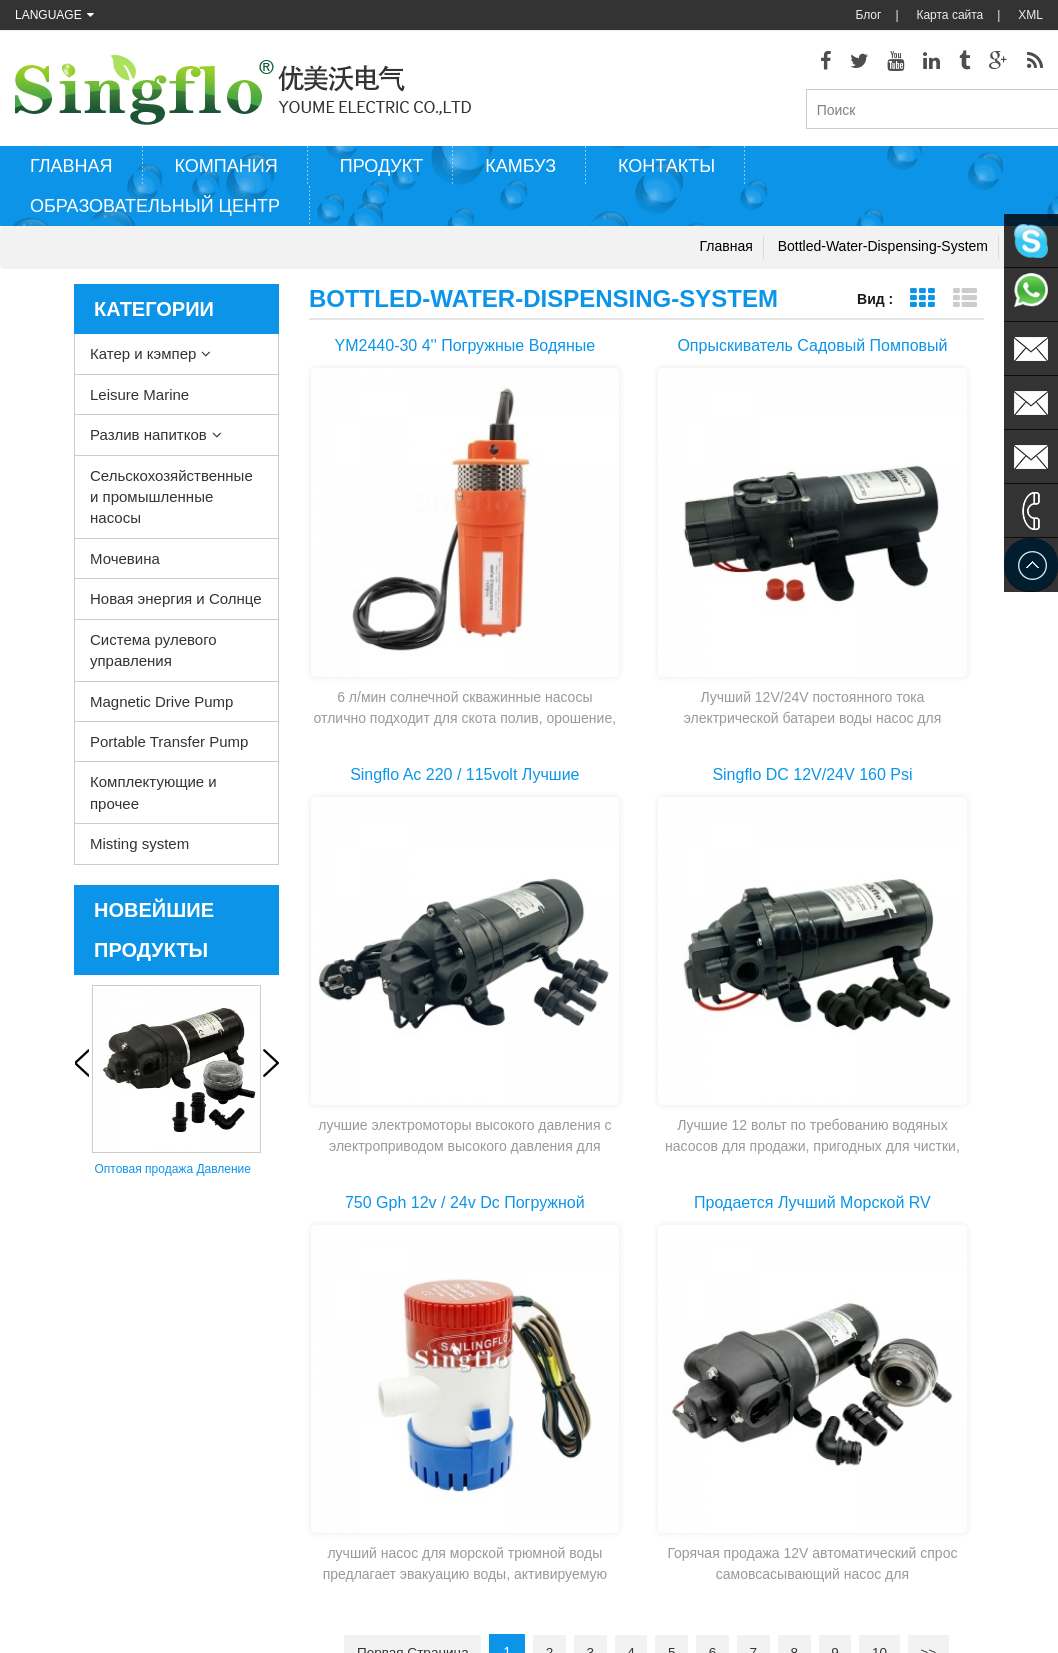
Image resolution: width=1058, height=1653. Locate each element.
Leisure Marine (139, 400)
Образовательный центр (155, 213)
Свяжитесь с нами (65, 1393)
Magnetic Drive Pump (161, 707)
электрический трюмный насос (588, 1363)
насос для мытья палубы (573, 1303)
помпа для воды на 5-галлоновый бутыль (563, 1574)
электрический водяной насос (586, 1393)
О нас (31, 1483)
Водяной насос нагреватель (580, 1333)
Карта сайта (949, 15)
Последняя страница (646, 1039)
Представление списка (964, 305)
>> (944, 1003)
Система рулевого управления (153, 656)
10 (893, 1003)
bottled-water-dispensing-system (883, 253)
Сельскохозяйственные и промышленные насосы (171, 503)
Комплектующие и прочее (153, 799)
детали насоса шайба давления (591, 1423)
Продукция (45, 1363)
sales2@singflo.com (870, 1503)
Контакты (666, 173)
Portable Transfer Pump (169, 748)
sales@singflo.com (866, 1443)
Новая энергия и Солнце (176, 605)
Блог (868, 15)
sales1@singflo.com (870, 1473)
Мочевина (125, 565)
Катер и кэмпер (143, 360)
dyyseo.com (750, 1623)
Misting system (139, 850)
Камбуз (520, 173)
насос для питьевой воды (574, 1513)
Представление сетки (921, 305)
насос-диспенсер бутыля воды (588, 1543)
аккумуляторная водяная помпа (591, 1483)
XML (1030, 15)
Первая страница (398, 1003)
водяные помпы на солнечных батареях (587, 1454)
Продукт (381, 173)
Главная (71, 173)
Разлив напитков (148, 441)
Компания (226, 173)
